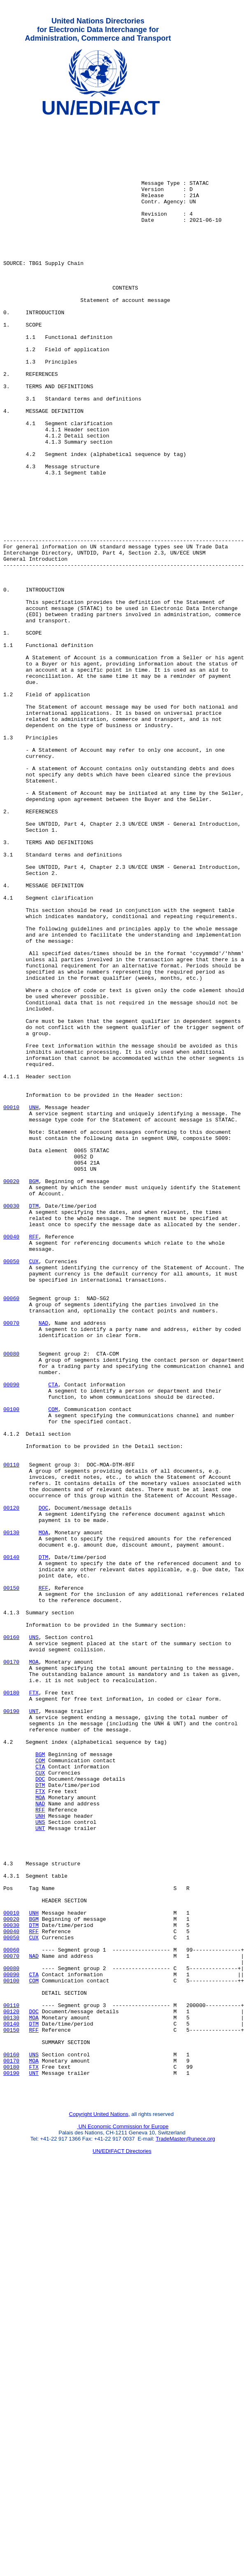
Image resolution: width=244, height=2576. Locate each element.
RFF (33, 1462)
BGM (33, 1395)
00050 (11, 1491)
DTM (33, 1425)
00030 (11, 1425)
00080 (11, 1602)
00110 (11, 1735)
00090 (11, 1639)
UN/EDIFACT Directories (122, 2545)
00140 (11, 1846)
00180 (11, 2009)
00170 (11, 1972)
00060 (11, 1536)
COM (53, 1669)
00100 (11, 1669)
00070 (11, 1565)
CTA (53, 1639)
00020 (11, 1395)
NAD (43, 1565)
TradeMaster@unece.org (185, 2533)
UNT (33, 2031)
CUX (33, 1491)
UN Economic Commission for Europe (123, 2521)
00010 (11, 1306)
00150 (11, 1883)
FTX (33, 2009)
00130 (11, 1817)
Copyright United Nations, (99, 2508)
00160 (11, 1942)
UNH (33, 1306)
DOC (43, 1787)
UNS (33, 1942)
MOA (43, 1817)
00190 (11, 2031)
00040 (11, 1462)
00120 (11, 1787)
